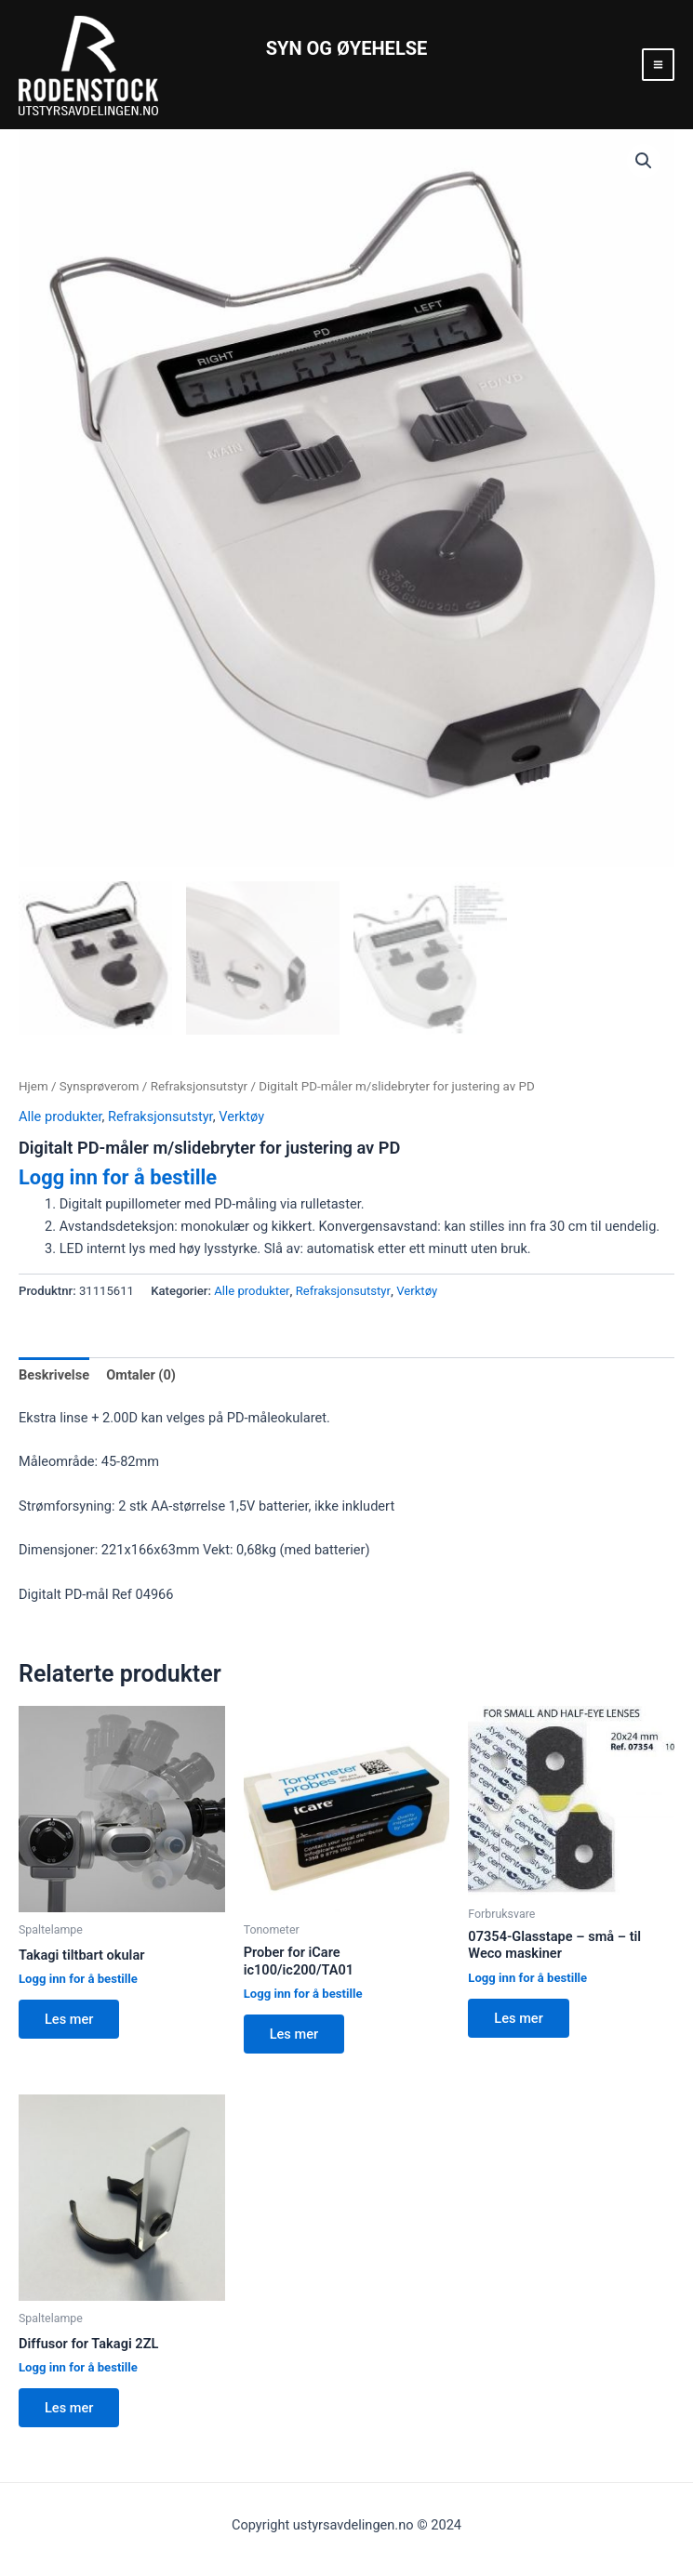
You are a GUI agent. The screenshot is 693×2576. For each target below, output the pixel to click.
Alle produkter (60, 1116)
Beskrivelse (54, 1375)
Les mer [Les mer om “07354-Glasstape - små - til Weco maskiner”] (518, 2018)
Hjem (33, 1086)
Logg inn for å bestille (118, 1177)
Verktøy (241, 1116)
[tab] (54, 1375)
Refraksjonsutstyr (199, 1086)
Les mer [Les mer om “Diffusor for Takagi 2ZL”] (69, 2407)
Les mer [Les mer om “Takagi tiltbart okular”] (69, 2019)
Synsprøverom (100, 1086)
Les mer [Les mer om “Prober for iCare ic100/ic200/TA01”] (294, 2034)
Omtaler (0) (141, 1375)
